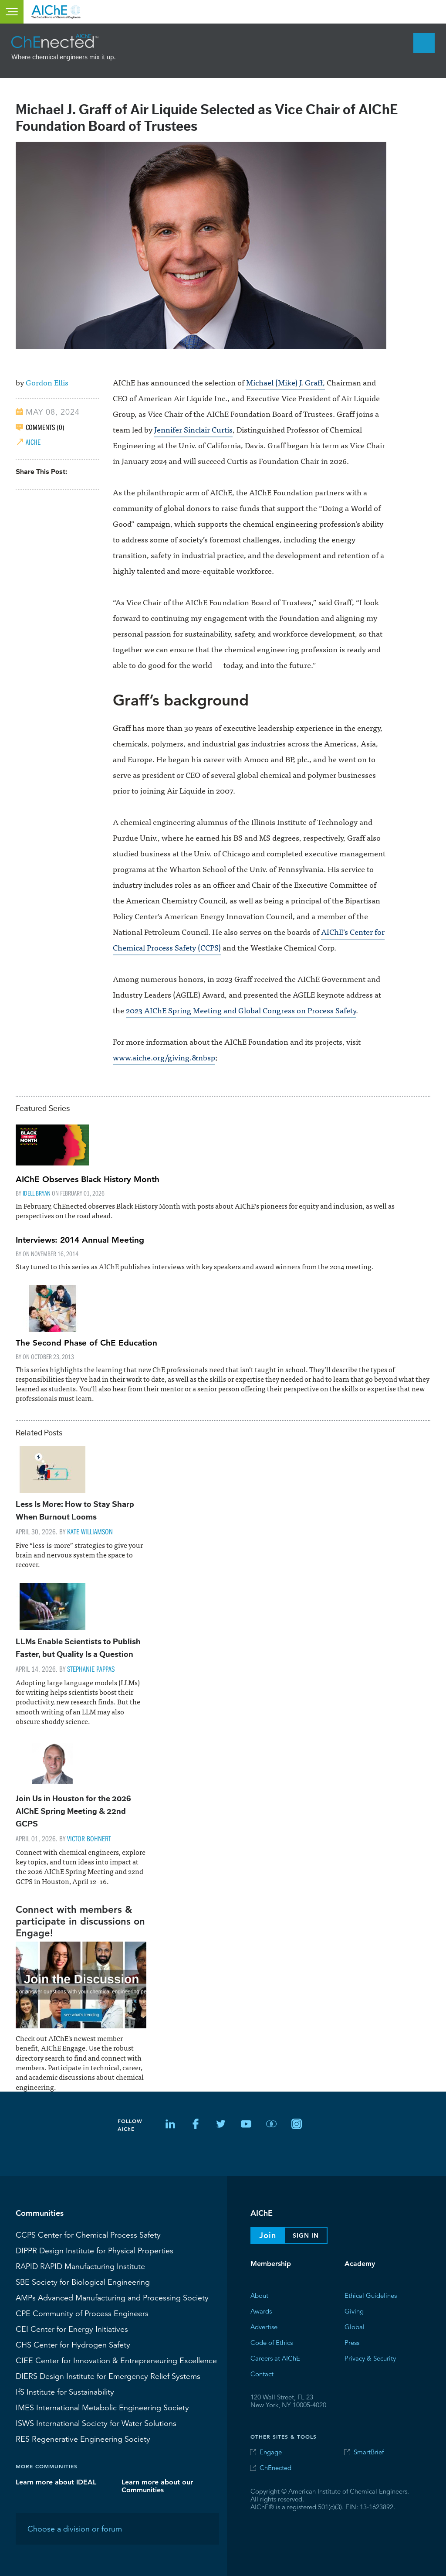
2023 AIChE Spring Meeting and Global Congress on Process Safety (241, 1010)
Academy (360, 2263)
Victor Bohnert (89, 1838)
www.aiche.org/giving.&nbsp (164, 1057)
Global (355, 2326)
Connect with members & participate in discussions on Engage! (80, 1921)
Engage (271, 2452)
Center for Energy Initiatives (72, 2329)
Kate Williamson (90, 1532)
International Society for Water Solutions (96, 2423)
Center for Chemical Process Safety (88, 2234)
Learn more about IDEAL (56, 2481)
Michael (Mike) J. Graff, (285, 382)
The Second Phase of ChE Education (86, 1343)
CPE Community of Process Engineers (82, 2313)
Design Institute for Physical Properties (94, 2250)
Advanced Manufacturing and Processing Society (112, 2297)
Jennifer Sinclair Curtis (193, 429)
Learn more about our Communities (157, 2485)
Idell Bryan (37, 1193)
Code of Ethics (271, 2342)
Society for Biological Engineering (83, 2281)
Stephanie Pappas (91, 1669)
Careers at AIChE (275, 2358)
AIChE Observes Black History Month (87, 1179)
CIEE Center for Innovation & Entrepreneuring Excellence (116, 2360)
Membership (270, 2263)
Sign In (306, 2235)
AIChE (33, 442)
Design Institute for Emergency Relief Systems (108, 2376)
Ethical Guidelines (371, 2295)
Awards (261, 2311)
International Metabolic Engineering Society (102, 2407)
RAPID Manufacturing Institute (80, 2266)
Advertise (263, 2326)
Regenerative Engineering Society (83, 2438)
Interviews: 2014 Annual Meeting (80, 1240)
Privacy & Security (370, 2358)
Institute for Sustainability (65, 2391)
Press (352, 2342)
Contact (262, 2373)
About (259, 2295)
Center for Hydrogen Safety (73, 2344)
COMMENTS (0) (45, 427)
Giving (354, 2311)
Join (267, 2235)
